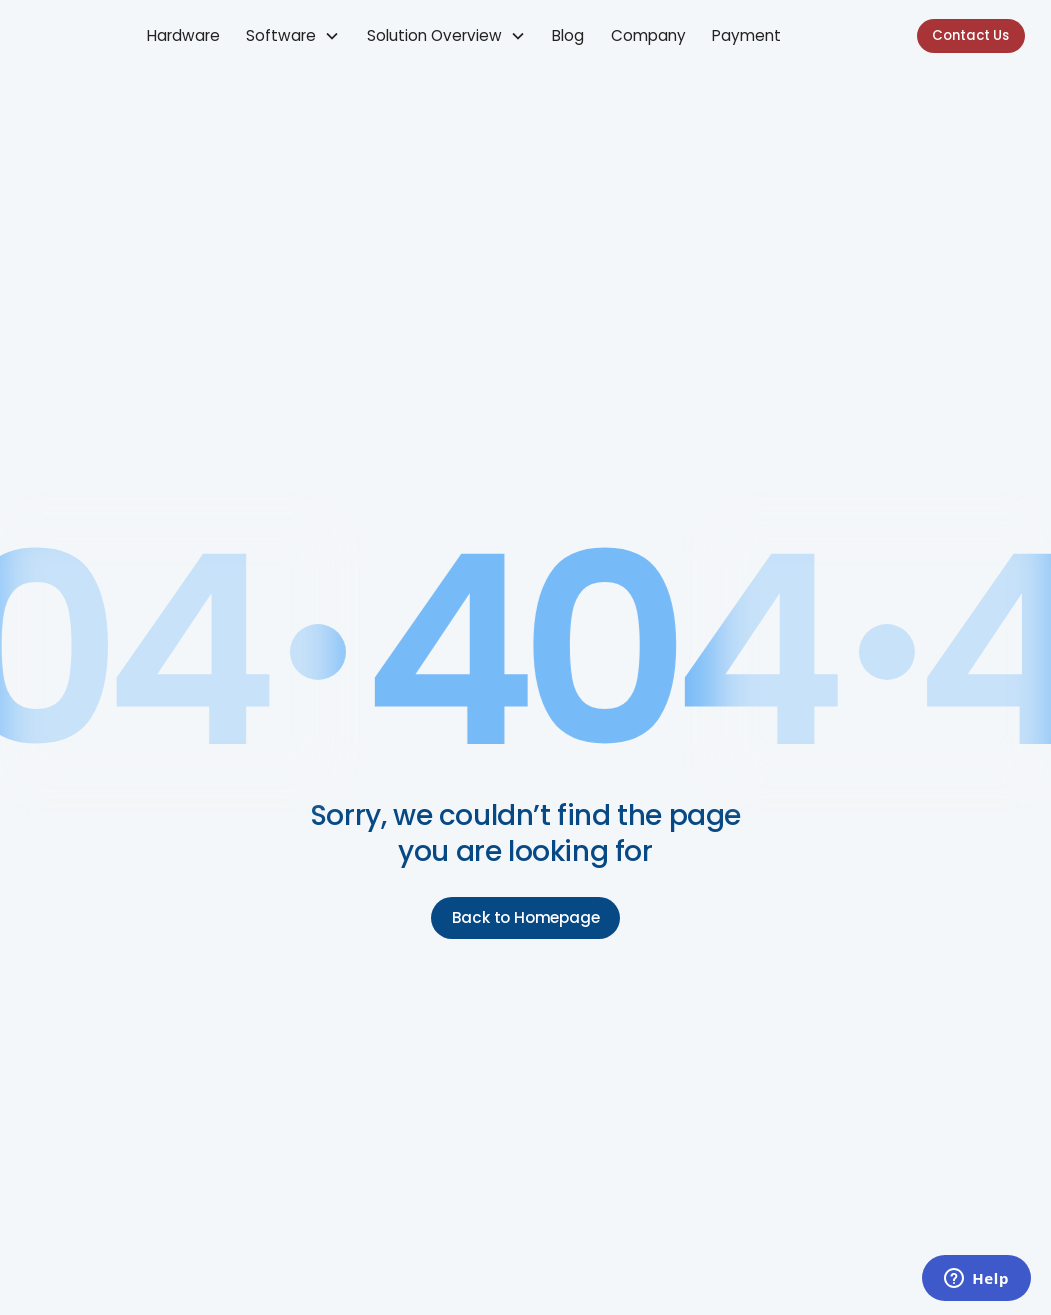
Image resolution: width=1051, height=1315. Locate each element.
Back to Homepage (526, 917)
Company (648, 35)
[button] (293, 36)
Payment (746, 35)
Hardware (183, 35)
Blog (568, 35)
